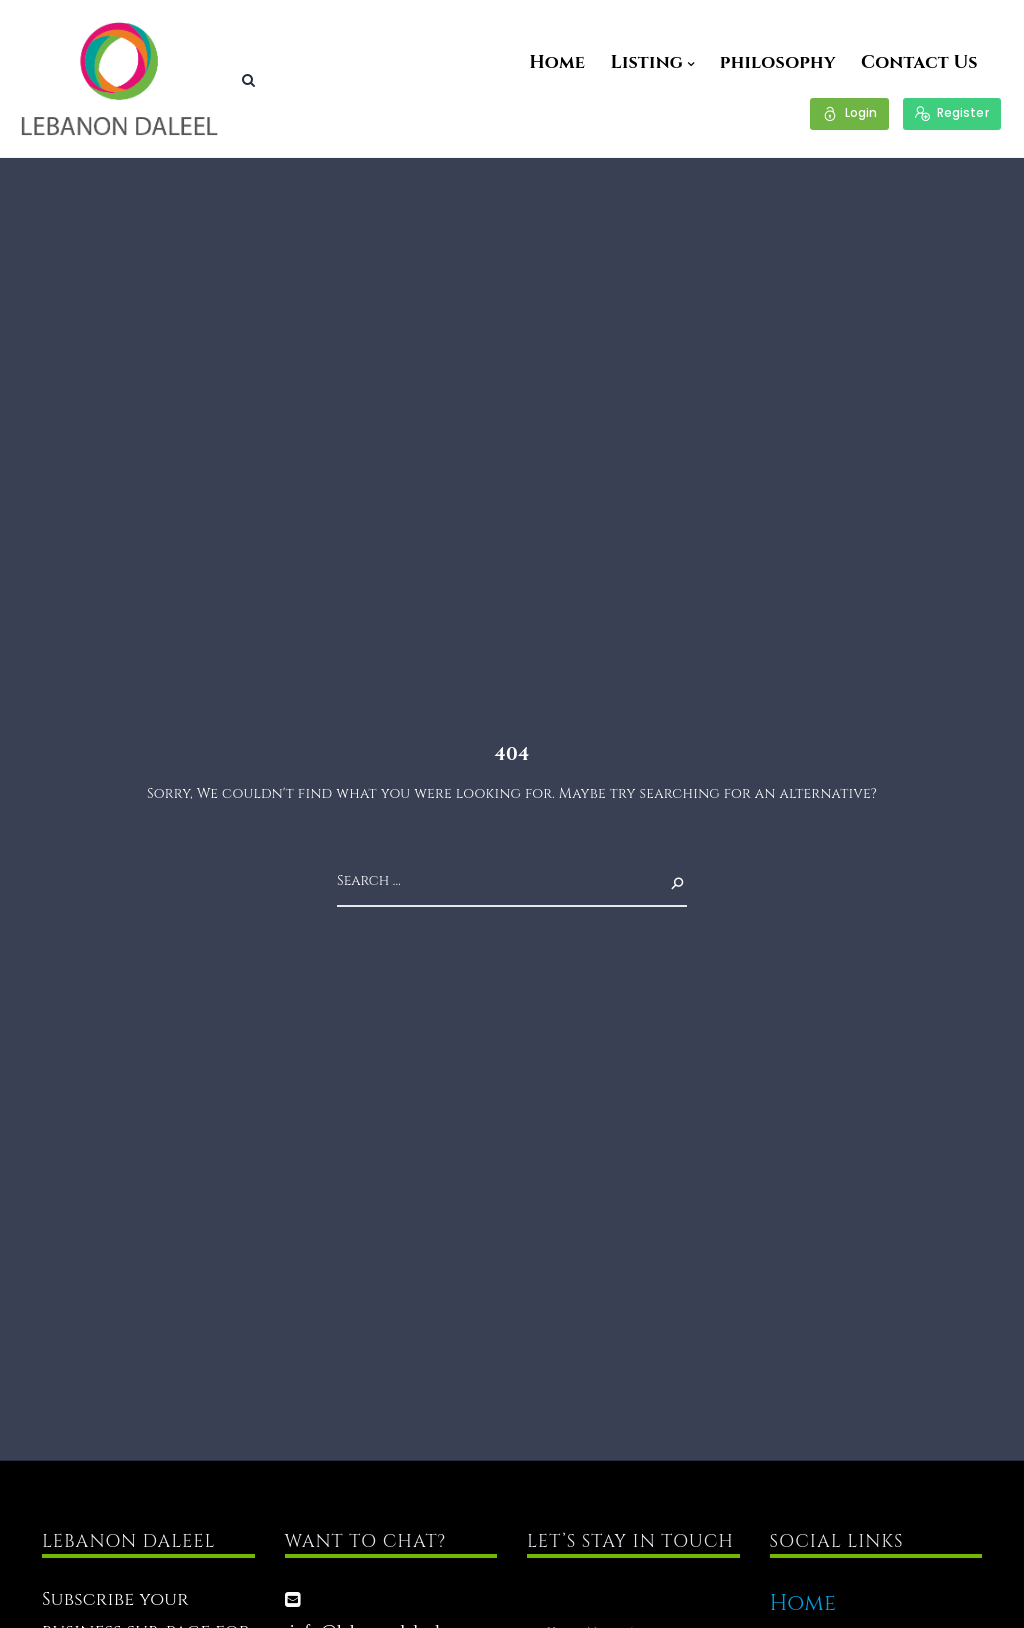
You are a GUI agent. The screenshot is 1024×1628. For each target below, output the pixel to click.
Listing (647, 62)
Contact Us (919, 62)
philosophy (778, 62)
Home (557, 62)
